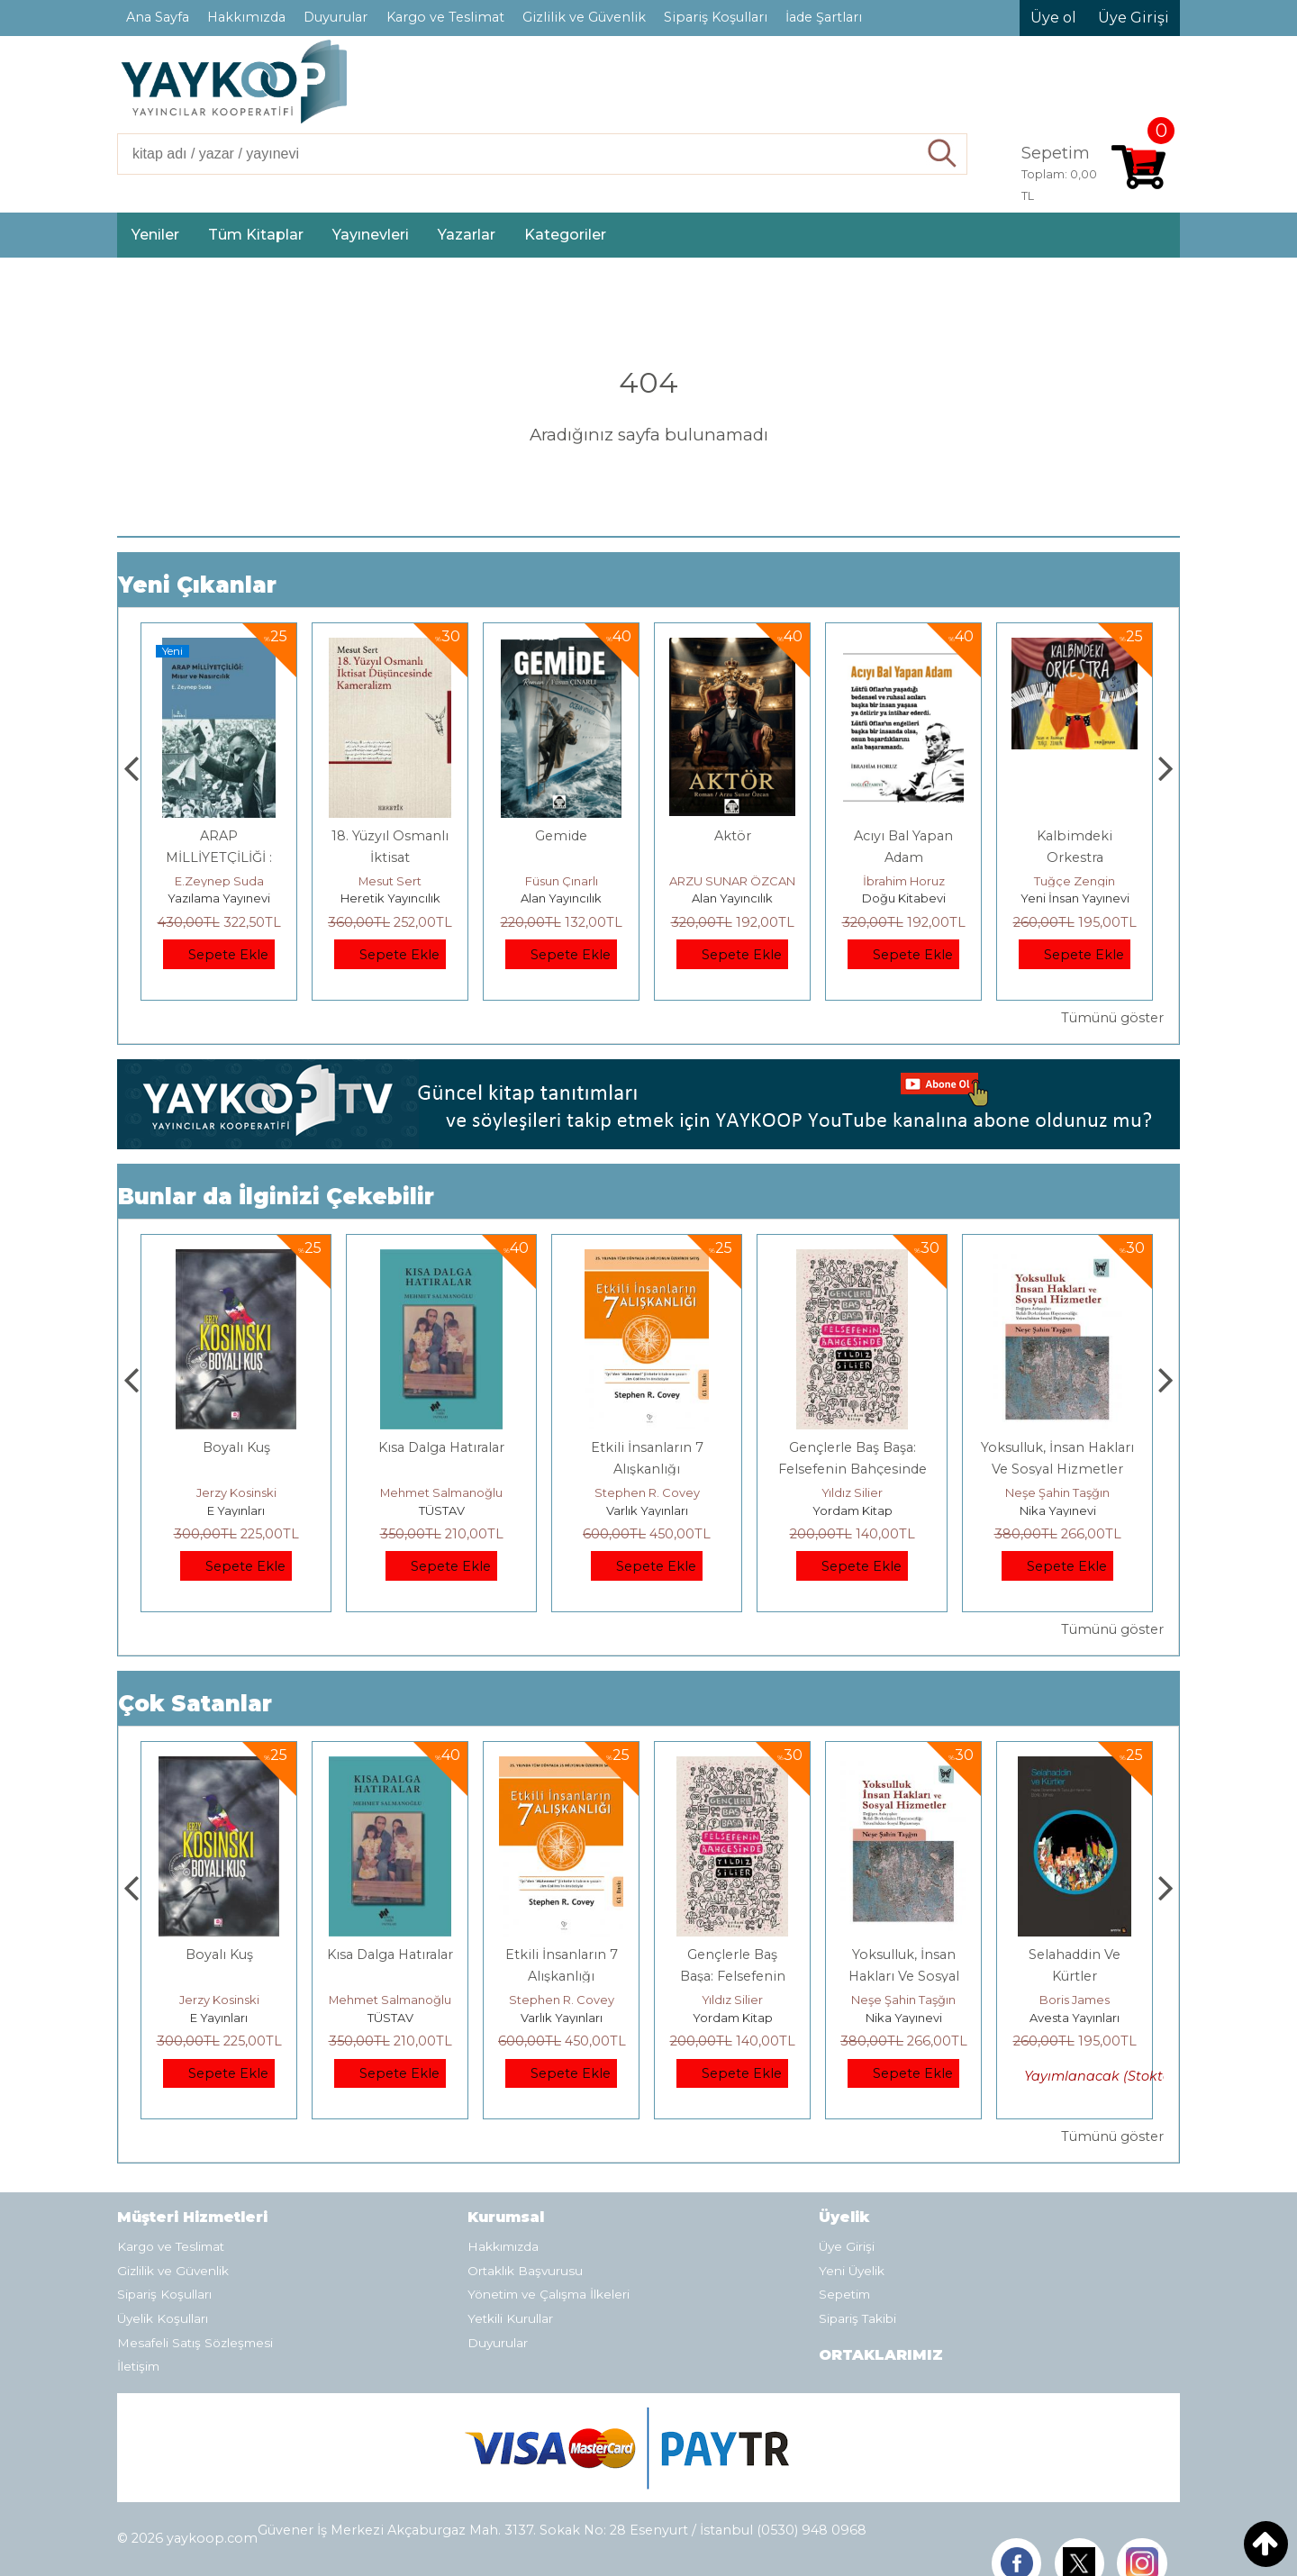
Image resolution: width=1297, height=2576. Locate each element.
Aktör (903, 836)
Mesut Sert (561, 881)
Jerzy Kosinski (442, 1492)
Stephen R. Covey (852, 1492)
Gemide (732, 836)
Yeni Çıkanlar (197, 585)
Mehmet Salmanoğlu (646, 1492)
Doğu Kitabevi (1075, 898)
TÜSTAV (647, 1510)
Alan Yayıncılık (732, 898)
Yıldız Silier (1057, 1492)
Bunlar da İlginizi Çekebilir (276, 1197)
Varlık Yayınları (852, 1510)
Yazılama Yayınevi (390, 898)
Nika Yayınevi (1075, 2017)
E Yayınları (441, 1510)
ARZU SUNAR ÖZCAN (903, 881)
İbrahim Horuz (1075, 881)
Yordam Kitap (1058, 1510)
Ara (942, 154)
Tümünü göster (1112, 1018)
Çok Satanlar (195, 1704)
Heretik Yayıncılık (562, 898)
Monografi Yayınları (219, 898)
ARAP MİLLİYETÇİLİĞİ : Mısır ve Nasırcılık (390, 857)
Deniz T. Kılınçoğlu (236, 1492)
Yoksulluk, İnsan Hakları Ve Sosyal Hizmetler (1075, 1976)
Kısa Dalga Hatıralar (647, 1447)
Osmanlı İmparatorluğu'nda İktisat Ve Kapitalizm (236, 1469)
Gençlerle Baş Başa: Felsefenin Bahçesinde (904, 1976)
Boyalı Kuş (442, 1447)
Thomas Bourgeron (219, 881)
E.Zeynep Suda (390, 881)
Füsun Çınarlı (732, 881)
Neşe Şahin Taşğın (1074, 1999)
